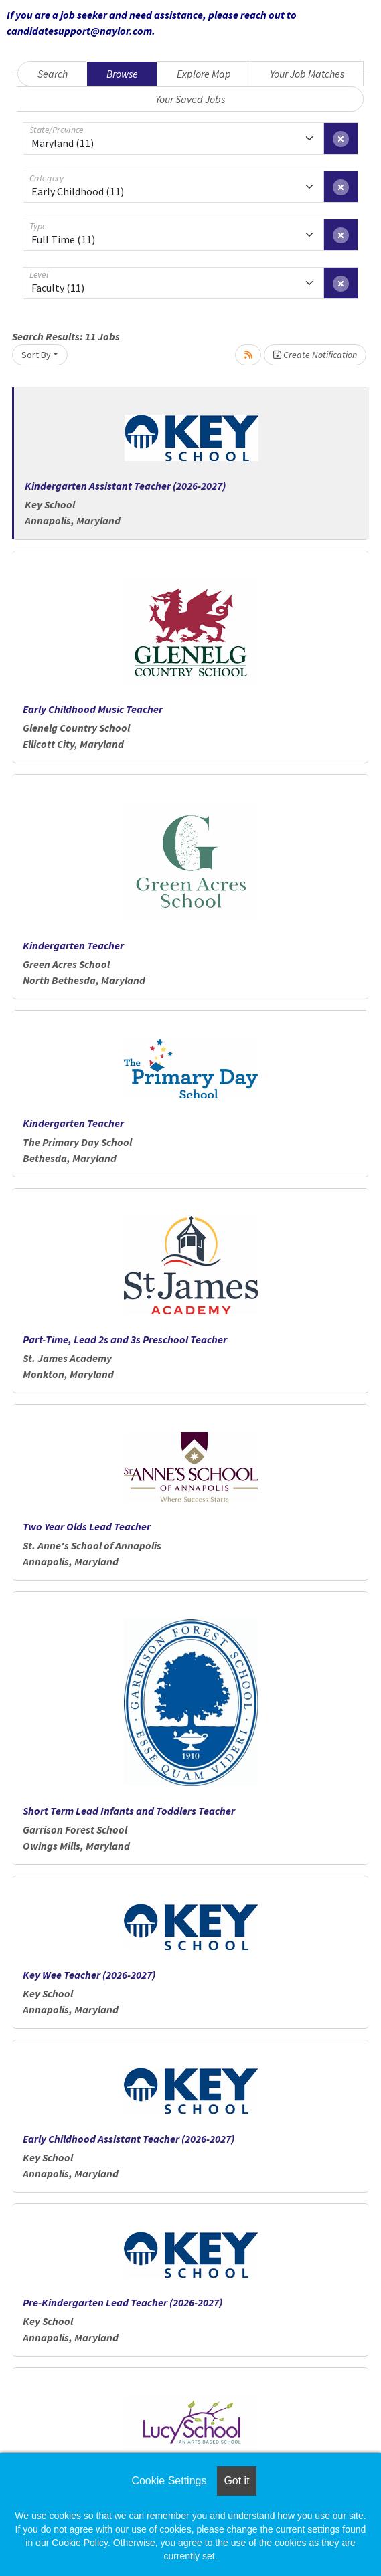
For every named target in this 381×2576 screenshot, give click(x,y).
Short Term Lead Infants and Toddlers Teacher (129, 1810)
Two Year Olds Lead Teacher (87, 1526)
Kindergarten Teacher (73, 945)
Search (52, 73)
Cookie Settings (168, 2480)
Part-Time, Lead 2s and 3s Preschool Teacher (125, 1339)
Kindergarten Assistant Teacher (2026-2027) (125, 485)
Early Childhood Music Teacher (93, 709)
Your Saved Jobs (190, 99)
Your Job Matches (307, 73)
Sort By (36, 355)
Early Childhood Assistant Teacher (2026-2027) (128, 2138)
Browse (122, 73)
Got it (236, 2480)
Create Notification (315, 355)
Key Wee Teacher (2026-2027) (89, 1974)
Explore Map (204, 73)
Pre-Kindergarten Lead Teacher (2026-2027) (122, 2302)
